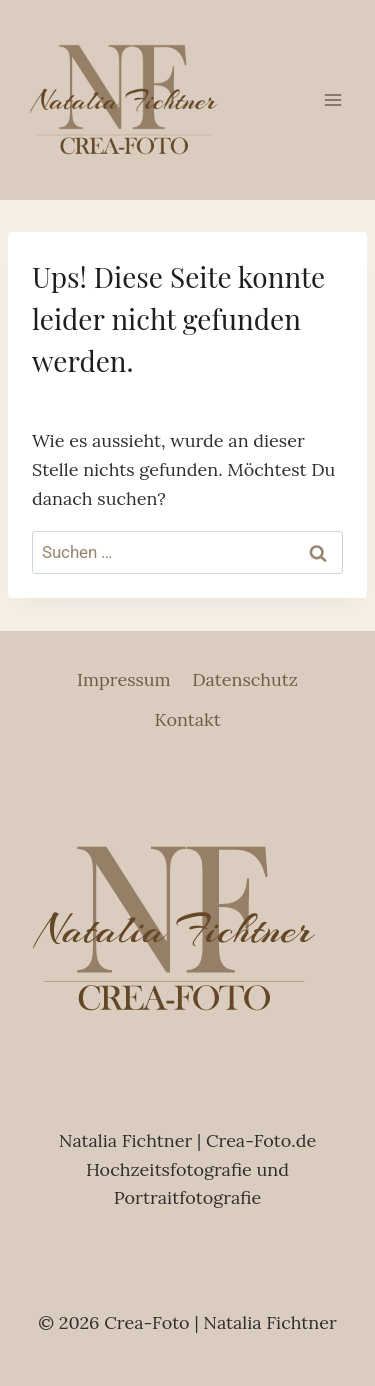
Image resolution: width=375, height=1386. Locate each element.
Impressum (124, 679)
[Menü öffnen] (332, 99)
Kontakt (187, 719)
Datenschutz (245, 679)
